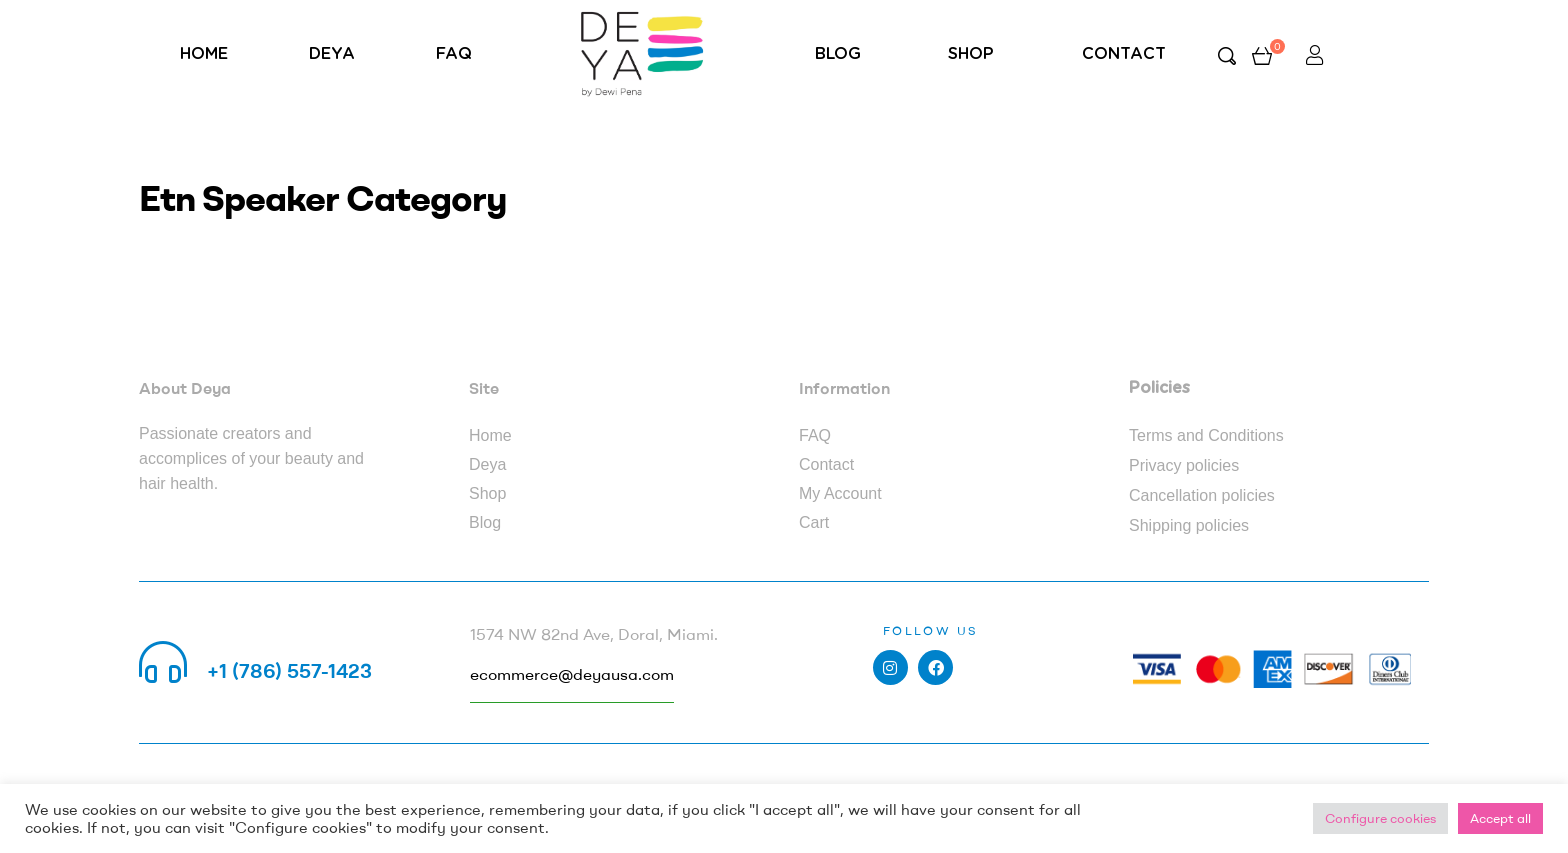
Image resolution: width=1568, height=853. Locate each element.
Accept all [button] (1500, 818)
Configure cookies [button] (1380, 818)
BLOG (838, 54)
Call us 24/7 (263, 646)
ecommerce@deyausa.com (572, 674)
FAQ (454, 54)
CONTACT (1124, 54)
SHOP (971, 54)
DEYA (332, 54)
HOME (204, 54)
